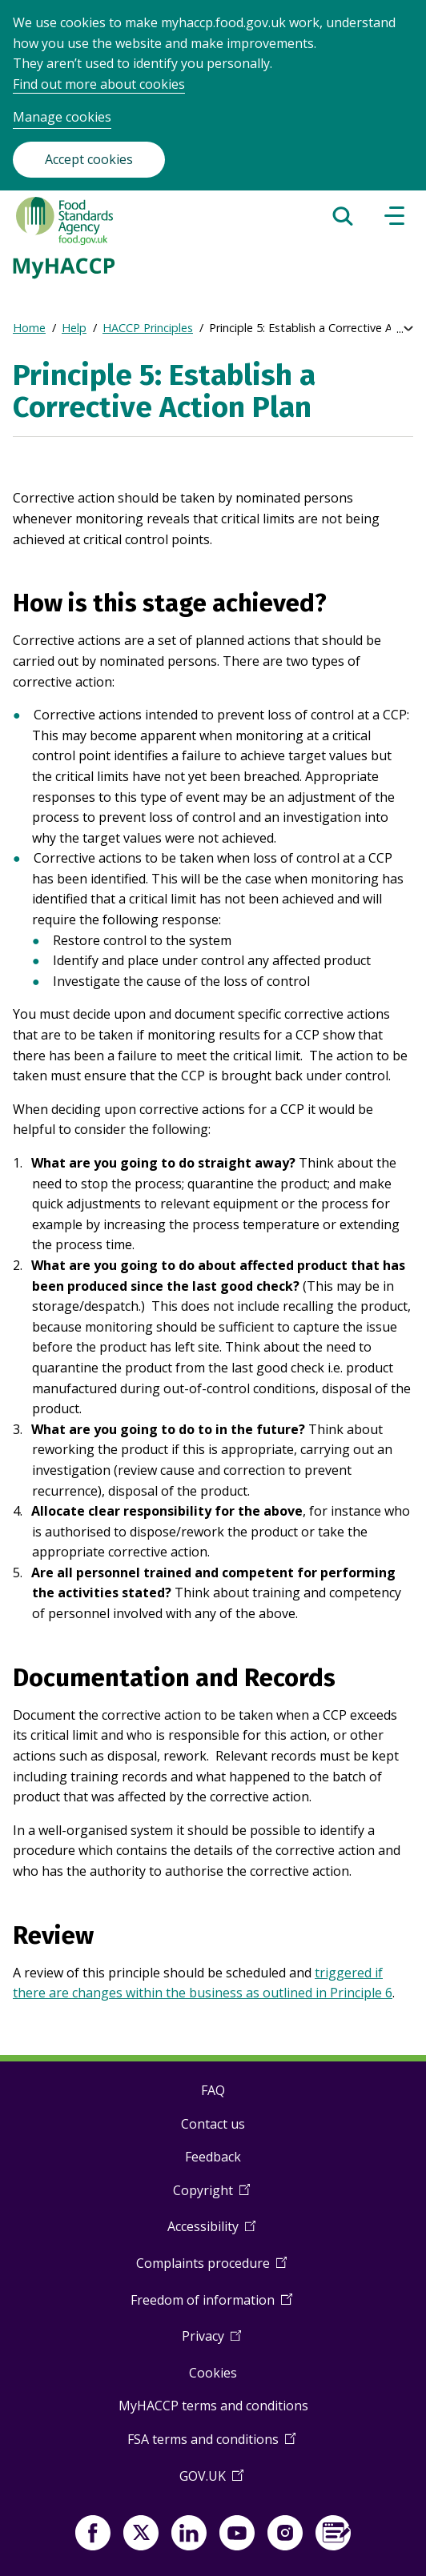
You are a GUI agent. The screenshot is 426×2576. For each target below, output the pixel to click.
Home (29, 327)
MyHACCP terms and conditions (213, 2405)
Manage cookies (62, 117)
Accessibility (211, 2232)
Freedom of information (211, 2305)
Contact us (213, 2124)
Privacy (212, 2341)
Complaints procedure (211, 2268)
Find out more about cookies (99, 84)
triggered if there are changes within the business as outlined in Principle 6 (202, 1983)
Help (74, 327)
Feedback (213, 2156)
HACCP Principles (147, 327)
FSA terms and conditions (211, 2445)
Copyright (212, 2196)
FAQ (213, 2090)
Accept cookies (89, 159)
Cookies (213, 2373)
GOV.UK (211, 2481)
